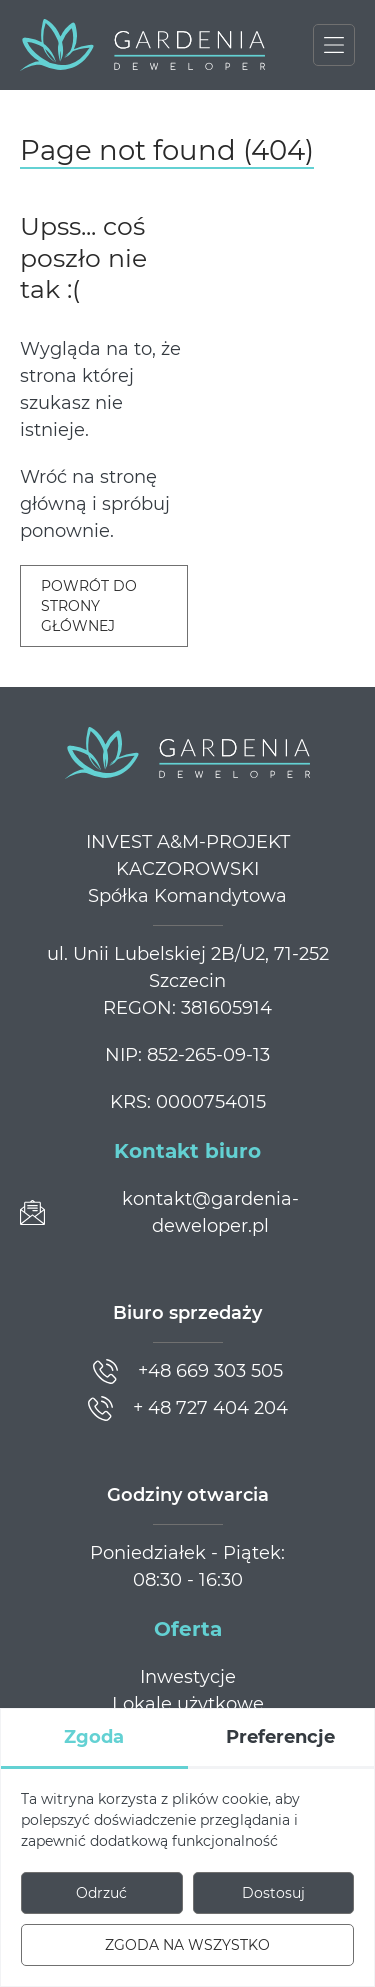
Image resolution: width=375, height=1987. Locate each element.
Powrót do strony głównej (89, 606)
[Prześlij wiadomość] (187, 1213)
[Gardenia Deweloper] (142, 45)
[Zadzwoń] (188, 1371)
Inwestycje (188, 1677)
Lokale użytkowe (188, 1704)
